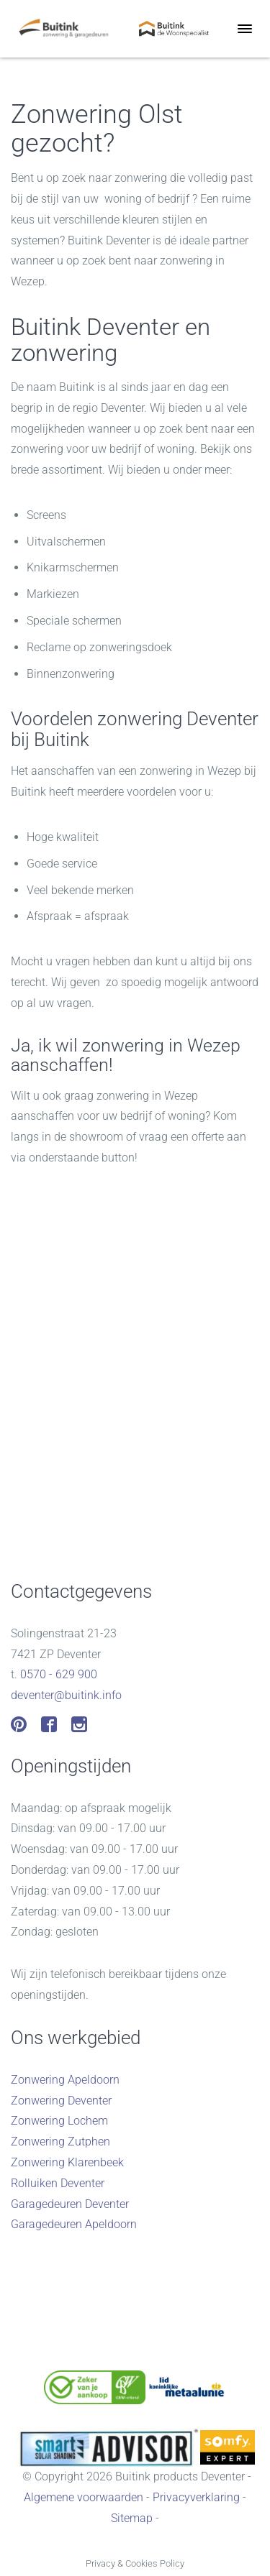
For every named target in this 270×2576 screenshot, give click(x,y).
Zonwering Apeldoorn (65, 2080)
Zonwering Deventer (61, 2100)
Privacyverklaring (196, 2497)
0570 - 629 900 (58, 1674)
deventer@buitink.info (66, 1695)
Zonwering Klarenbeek (67, 2162)
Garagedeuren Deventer (70, 2204)
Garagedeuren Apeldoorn (74, 2224)
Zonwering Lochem (59, 2121)
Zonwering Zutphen (60, 2141)
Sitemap (132, 2518)
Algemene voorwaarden (83, 2497)
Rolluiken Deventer (57, 2183)
